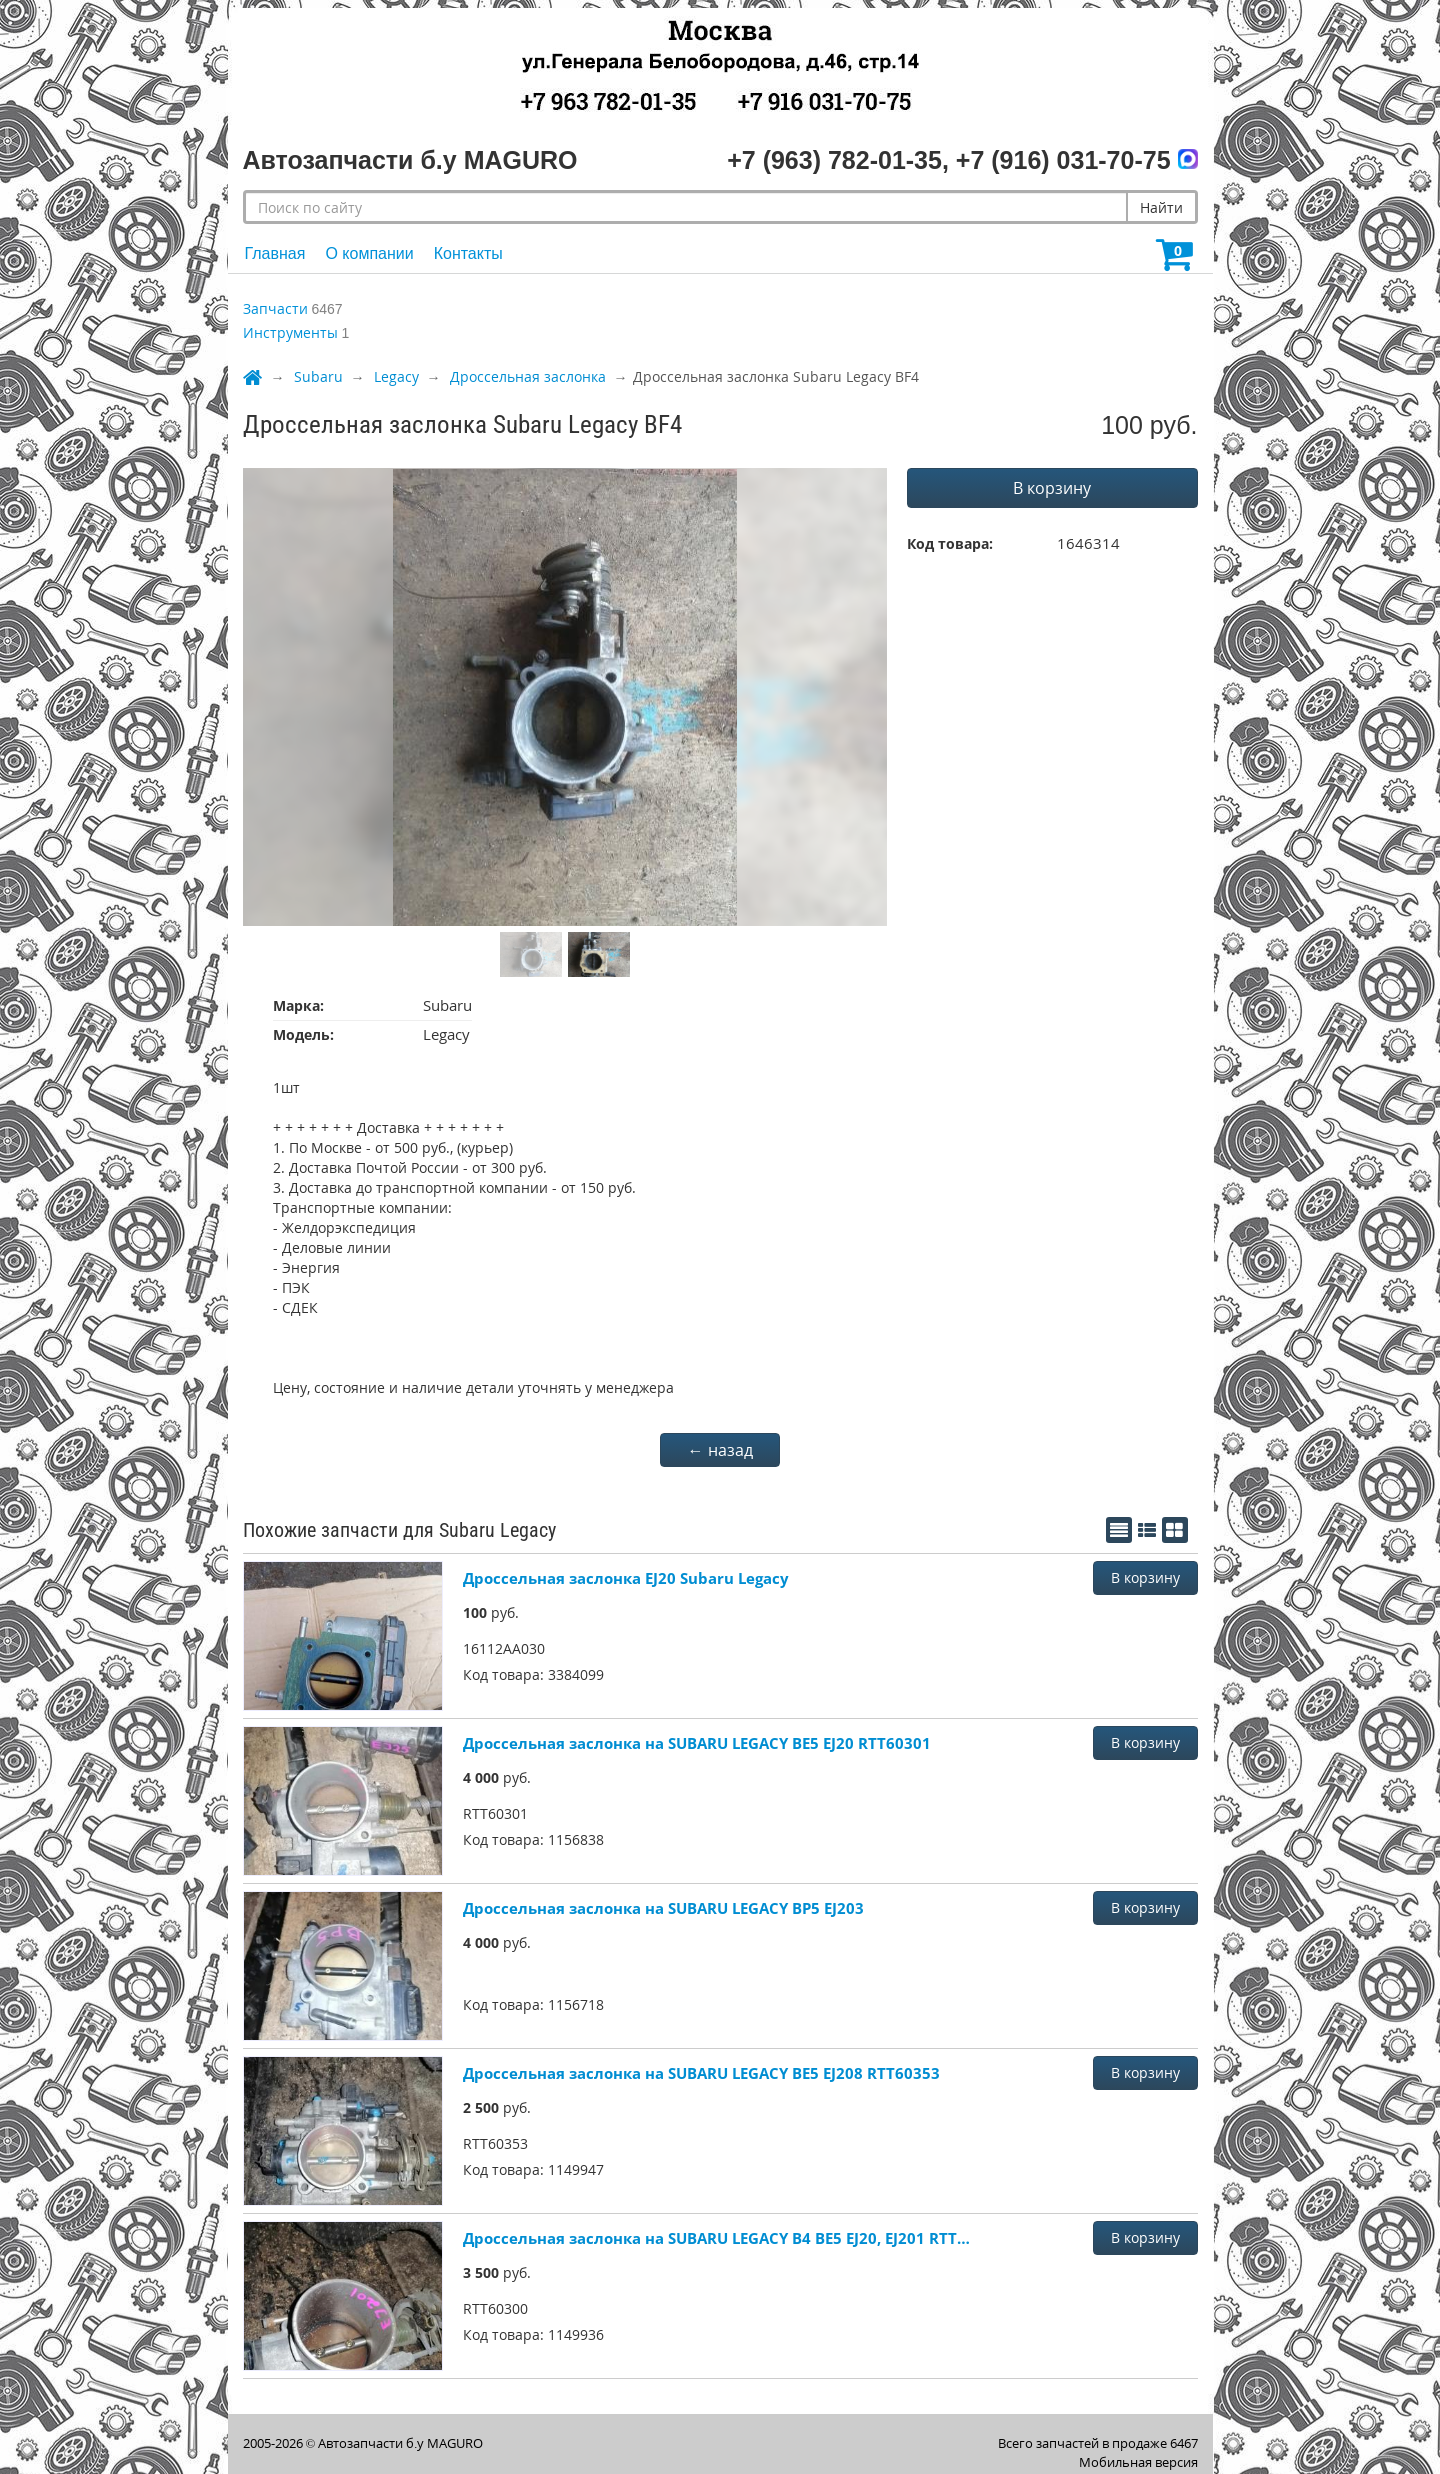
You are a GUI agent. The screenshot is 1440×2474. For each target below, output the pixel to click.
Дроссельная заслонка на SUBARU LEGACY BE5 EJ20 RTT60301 (697, 1743)
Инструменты (290, 332)
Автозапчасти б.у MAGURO (400, 2443)
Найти (1161, 207)
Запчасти (275, 308)
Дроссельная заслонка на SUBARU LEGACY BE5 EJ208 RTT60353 (701, 2073)
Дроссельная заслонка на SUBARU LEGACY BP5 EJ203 (663, 1908)
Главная (275, 253)
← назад (720, 1450)
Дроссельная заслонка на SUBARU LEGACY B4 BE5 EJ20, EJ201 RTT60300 (718, 2238)
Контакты (468, 253)
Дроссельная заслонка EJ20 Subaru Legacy (626, 1578)
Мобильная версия (1138, 2462)
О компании (369, 253)
